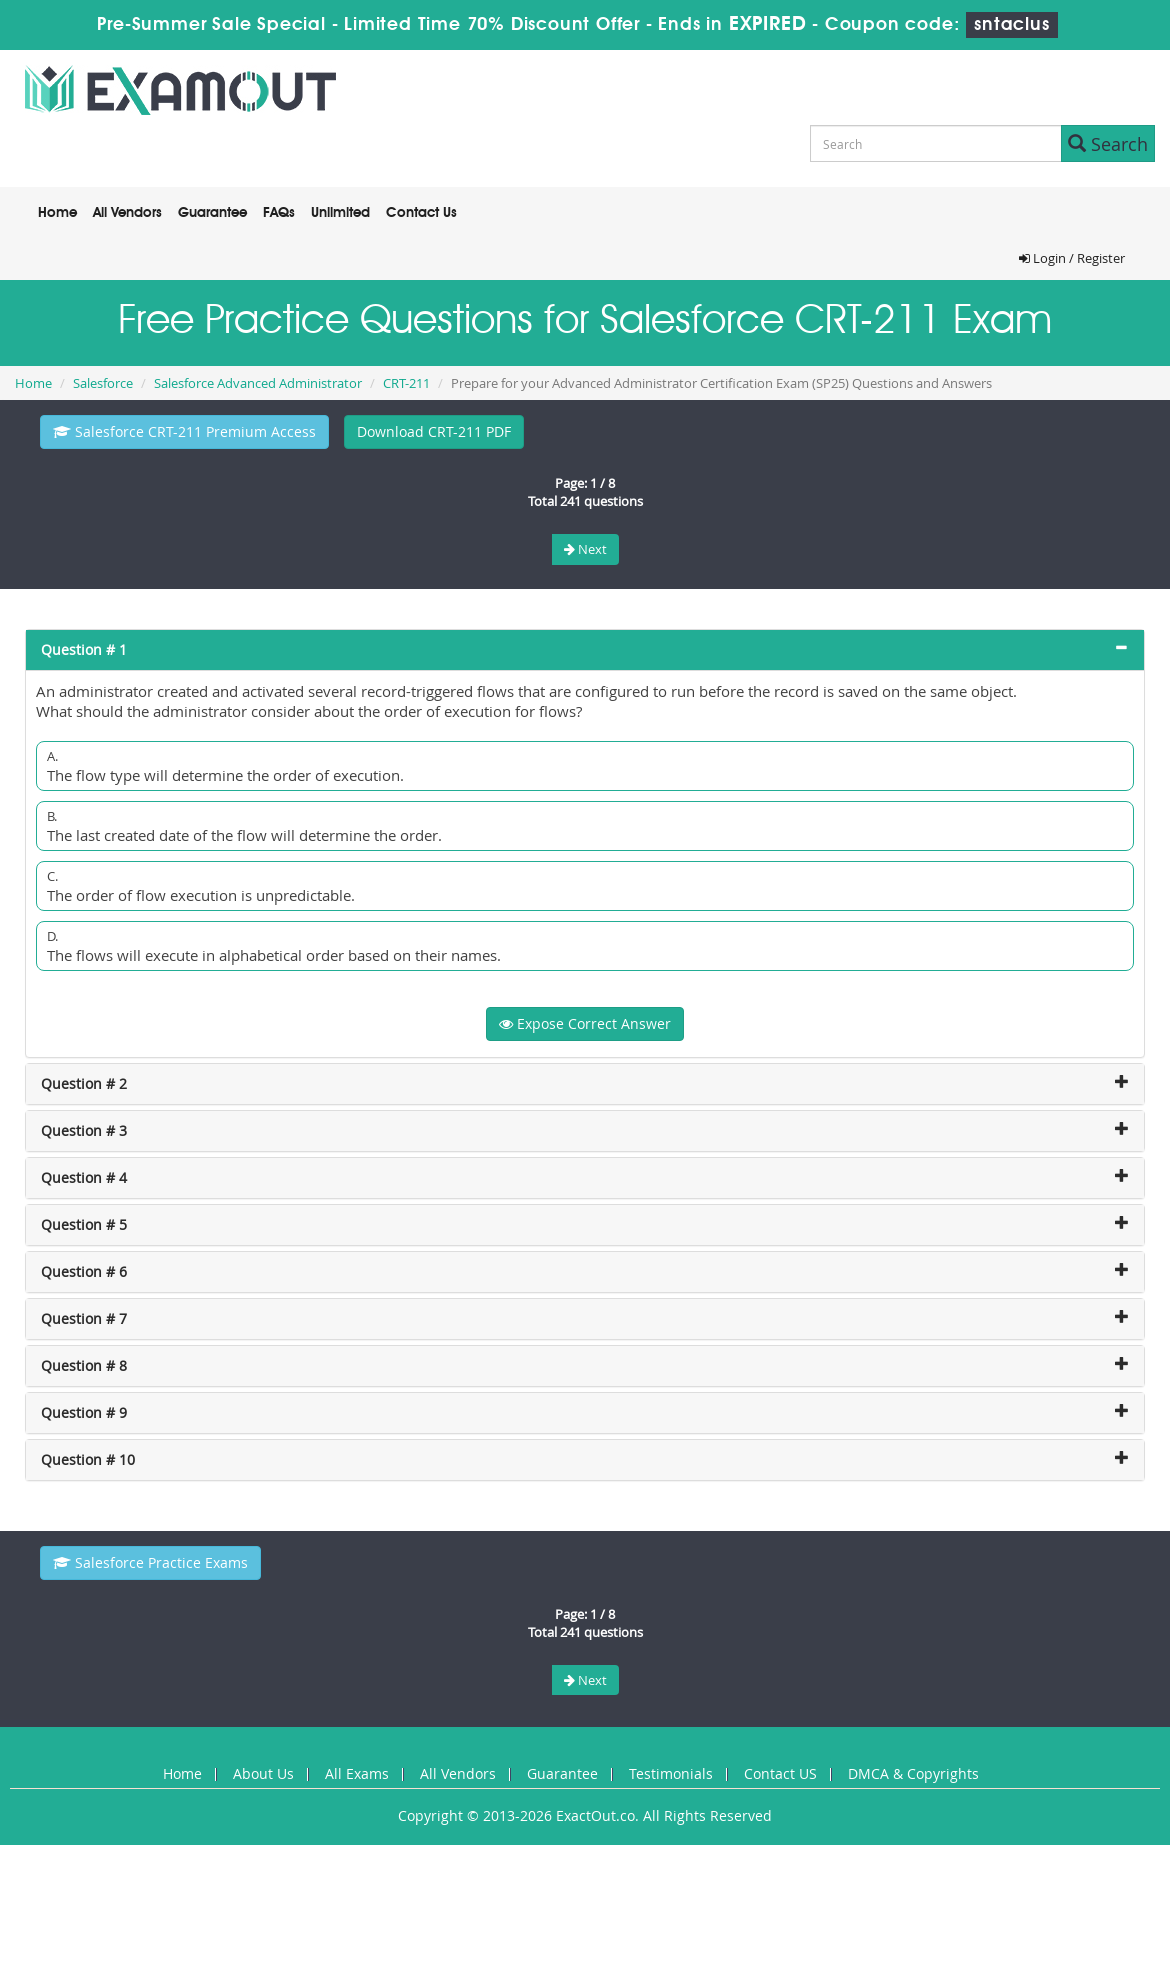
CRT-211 (406, 383)
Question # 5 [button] (84, 1224)
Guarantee (212, 213)
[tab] (585, 650)
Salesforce (103, 383)
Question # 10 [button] (88, 1459)
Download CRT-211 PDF (434, 431)
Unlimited (340, 213)
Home (57, 213)
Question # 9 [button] (84, 1412)
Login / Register (1072, 258)
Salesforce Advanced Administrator (258, 383)
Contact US (780, 1773)
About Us (263, 1773)
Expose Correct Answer (585, 1023)
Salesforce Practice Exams (150, 1562)
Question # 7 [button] (84, 1318)
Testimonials (671, 1773)
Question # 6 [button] (84, 1271)
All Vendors (127, 213)
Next (585, 549)
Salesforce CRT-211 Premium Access (184, 431)
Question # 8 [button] (84, 1365)
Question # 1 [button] (84, 649)
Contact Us (421, 213)
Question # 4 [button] (84, 1177)
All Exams (357, 1773)
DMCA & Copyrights (913, 1773)
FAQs (279, 213)
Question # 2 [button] (84, 1083)
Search (1108, 144)
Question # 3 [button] (84, 1130)
